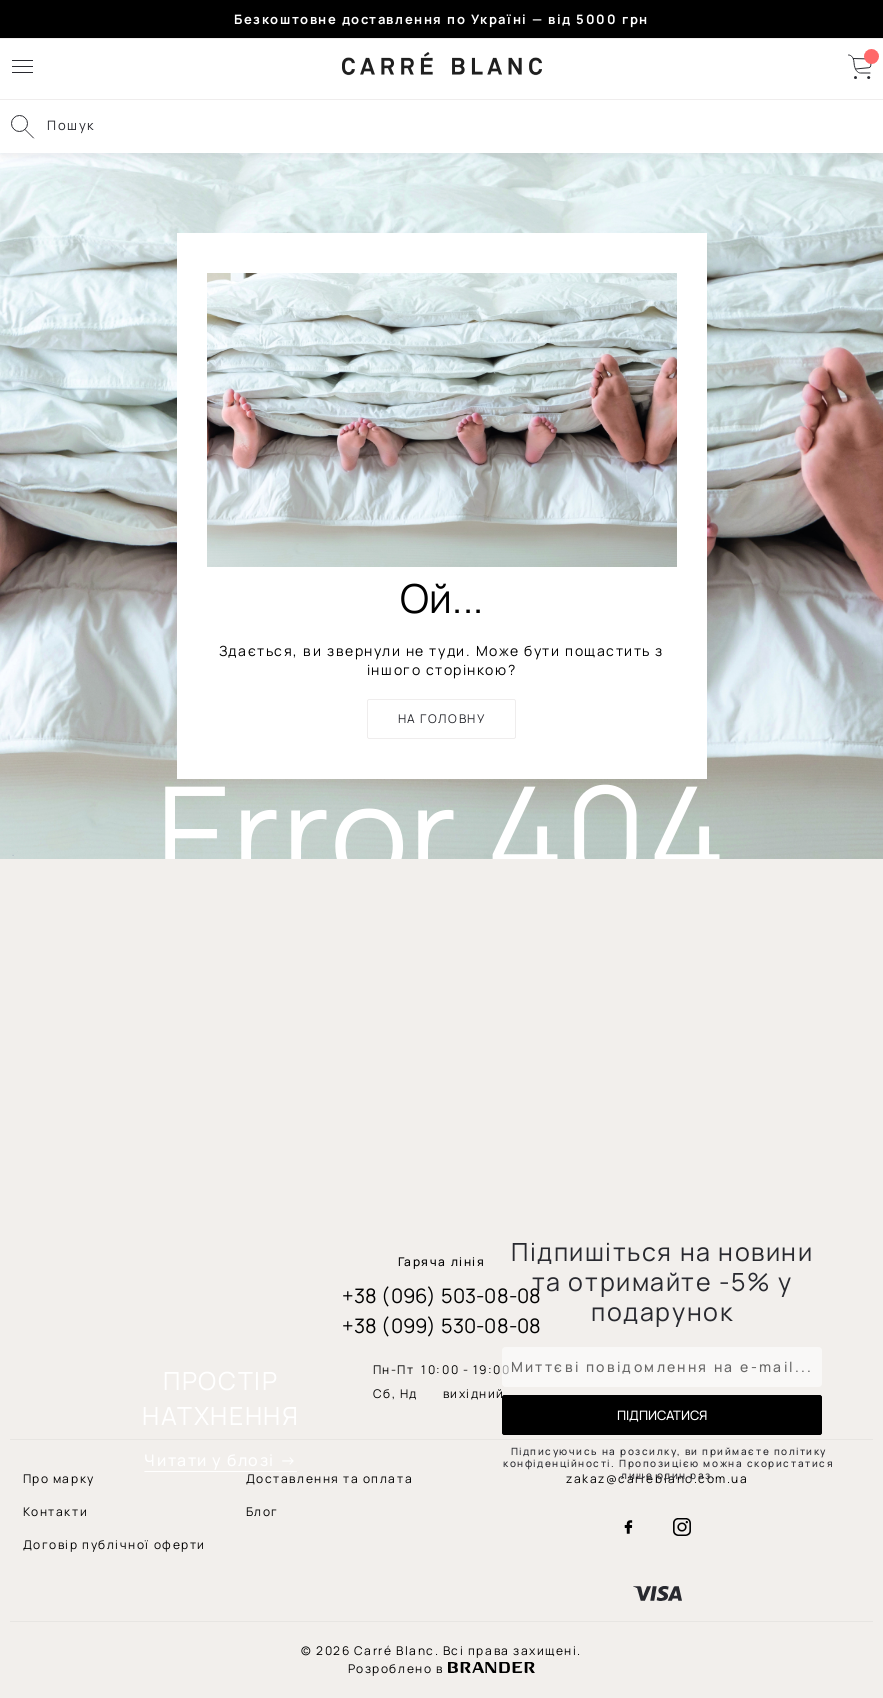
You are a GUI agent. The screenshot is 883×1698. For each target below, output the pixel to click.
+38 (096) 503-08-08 (442, 1295)
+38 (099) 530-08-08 (442, 1325)
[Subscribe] (662, 1415)
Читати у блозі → (220, 1460)
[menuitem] (114, 1544)
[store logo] (442, 69)
